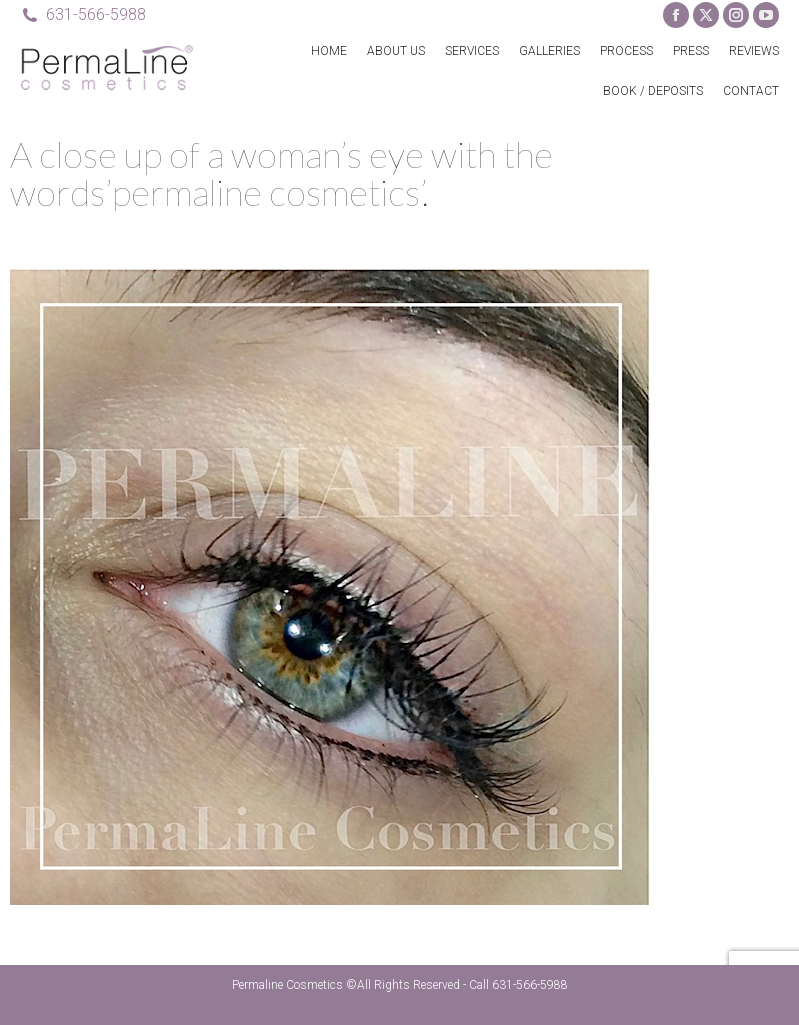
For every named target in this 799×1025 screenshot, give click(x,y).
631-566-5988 (83, 15)
